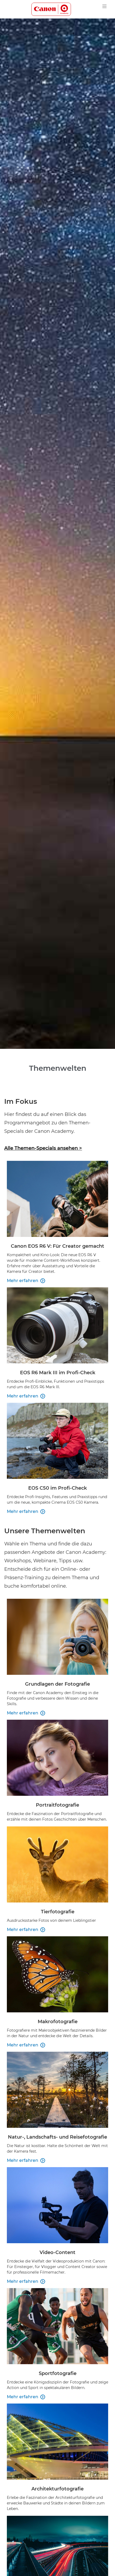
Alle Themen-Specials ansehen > (43, 1148)
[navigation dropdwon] (104, 6)
